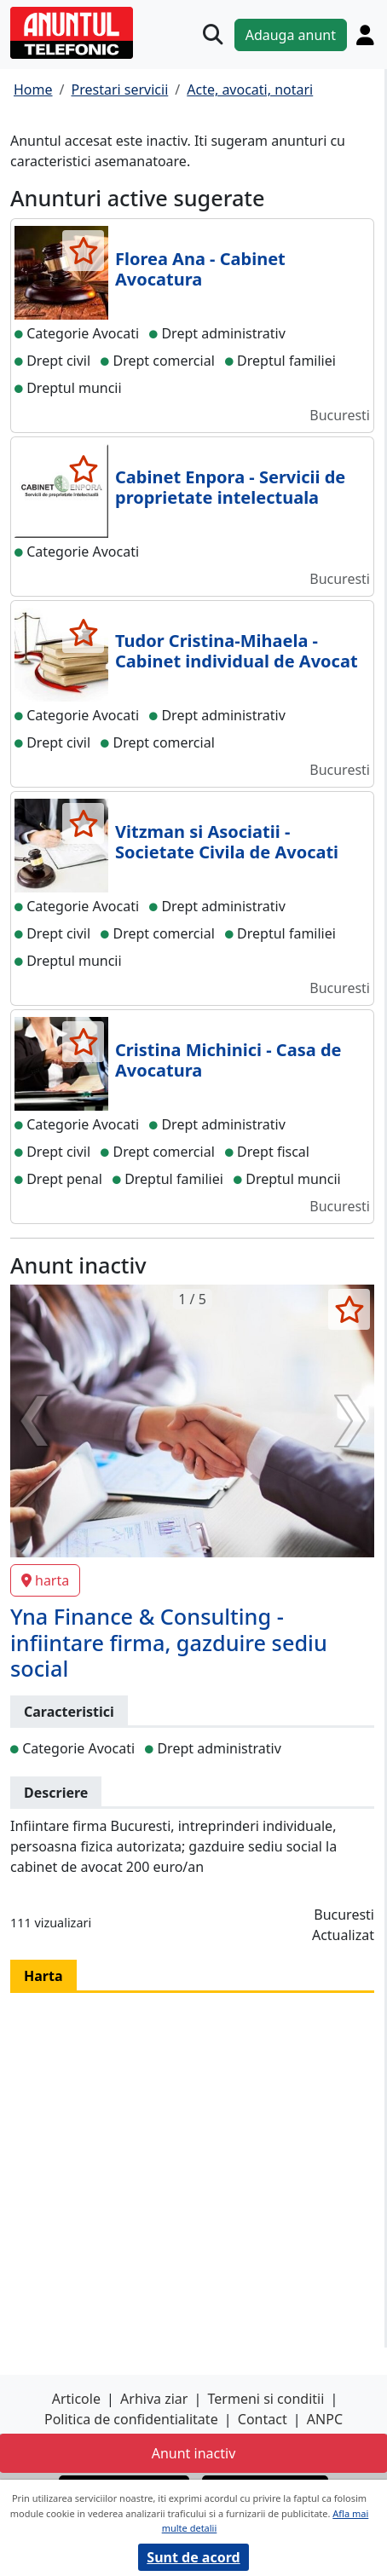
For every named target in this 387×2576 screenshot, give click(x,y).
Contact (262, 2419)
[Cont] (365, 35)
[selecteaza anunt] (83, 250)
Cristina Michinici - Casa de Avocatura (228, 1060)
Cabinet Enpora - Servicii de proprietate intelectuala (230, 487)
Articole (76, 2398)
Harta (43, 1976)
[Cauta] (213, 35)
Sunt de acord (193, 2557)
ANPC (325, 2419)
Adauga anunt (290, 35)
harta (45, 1580)
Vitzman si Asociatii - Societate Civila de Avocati (226, 841)
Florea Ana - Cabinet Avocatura (200, 269)
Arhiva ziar (154, 2398)
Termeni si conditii (266, 2398)
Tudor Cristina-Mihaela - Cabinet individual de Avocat (236, 651)
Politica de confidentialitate (131, 2419)
